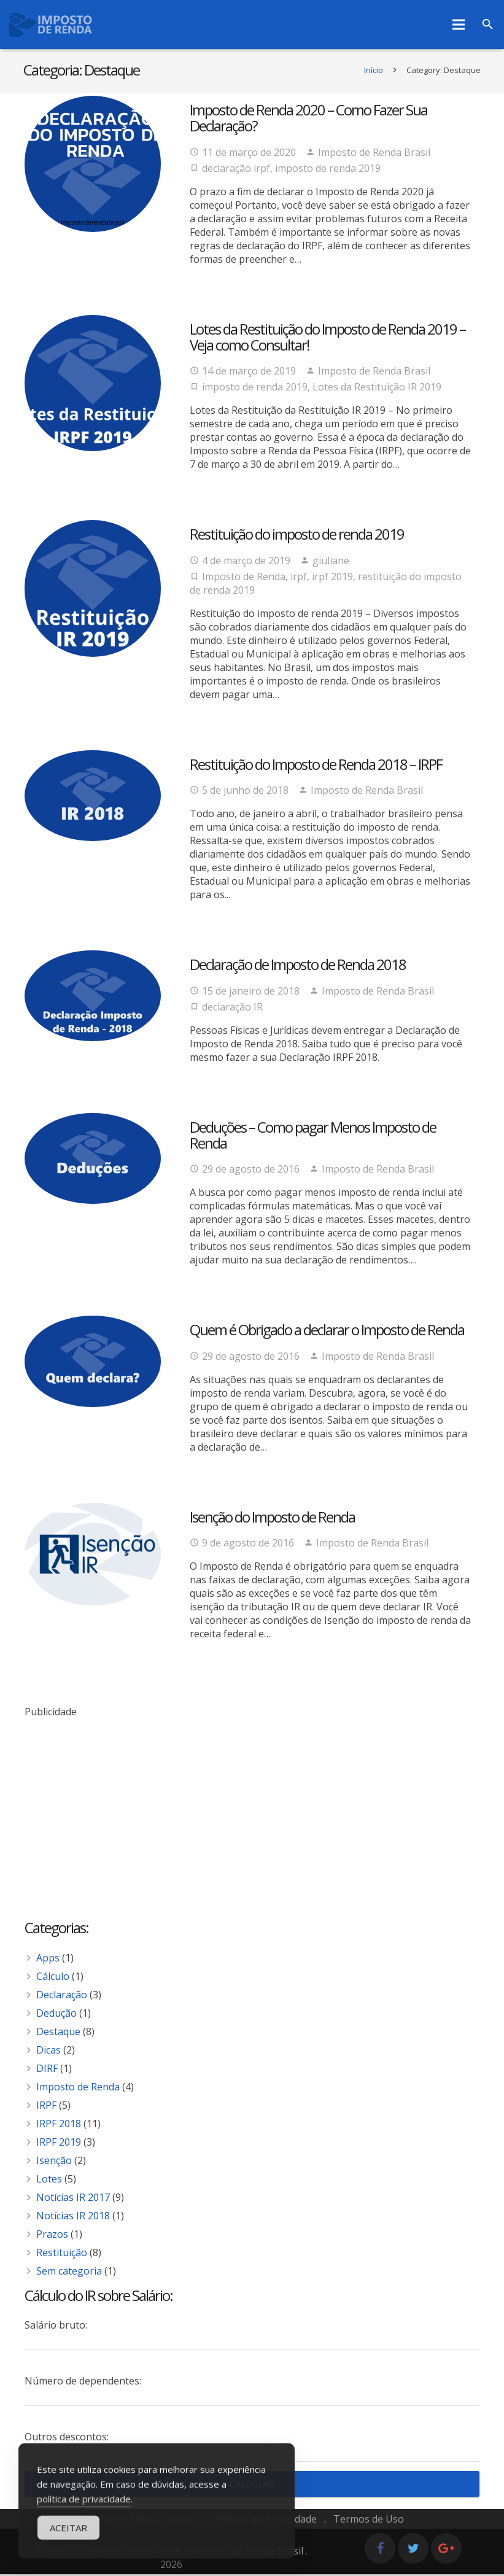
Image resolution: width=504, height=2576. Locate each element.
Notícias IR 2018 (73, 2217)
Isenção (54, 2162)
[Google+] (446, 2550)
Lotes (49, 2180)
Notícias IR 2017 (73, 2199)
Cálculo (52, 1978)
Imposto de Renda (243, 578)
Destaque (58, 2033)
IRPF (46, 2107)
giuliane (330, 562)
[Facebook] (380, 2550)
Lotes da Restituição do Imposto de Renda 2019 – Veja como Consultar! (327, 338)
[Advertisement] (252, 1806)
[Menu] (459, 24)
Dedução (56, 2015)
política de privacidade (84, 2511)
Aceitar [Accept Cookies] (68, 2540)
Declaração (61, 1996)
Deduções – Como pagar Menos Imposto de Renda (313, 1137)
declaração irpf (236, 170)
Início (372, 71)
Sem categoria (69, 2272)
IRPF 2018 (58, 2125)
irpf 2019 (332, 578)
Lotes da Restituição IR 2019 (376, 389)
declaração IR (232, 1008)
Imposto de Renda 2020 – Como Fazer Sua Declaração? (308, 119)
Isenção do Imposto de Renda (272, 1518)
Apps (48, 1959)
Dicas (48, 2051)
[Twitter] (413, 2550)
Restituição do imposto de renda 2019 (297, 536)
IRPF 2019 (58, 2144)
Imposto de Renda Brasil (374, 154)
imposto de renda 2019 (328, 170)
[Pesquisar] (488, 25)
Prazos (52, 2236)
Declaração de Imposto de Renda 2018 (298, 966)
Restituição (61, 2254)
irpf (298, 578)
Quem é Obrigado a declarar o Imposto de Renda (327, 1332)
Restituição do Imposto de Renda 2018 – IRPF (316, 766)
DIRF (47, 2070)
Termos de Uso (368, 2521)
